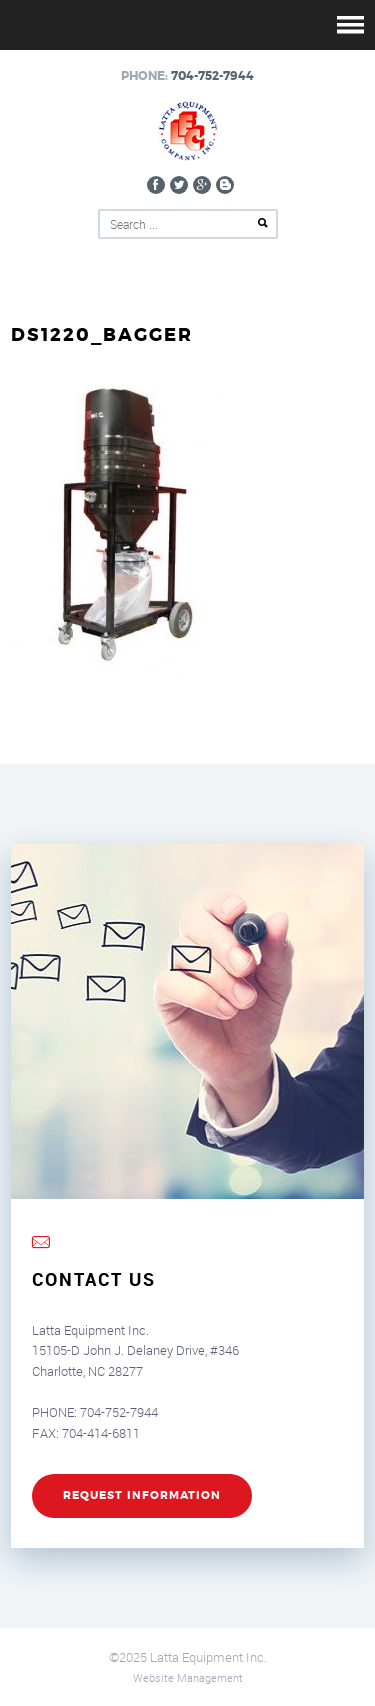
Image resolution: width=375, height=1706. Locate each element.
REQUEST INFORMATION (142, 1495)
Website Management (188, 1677)
